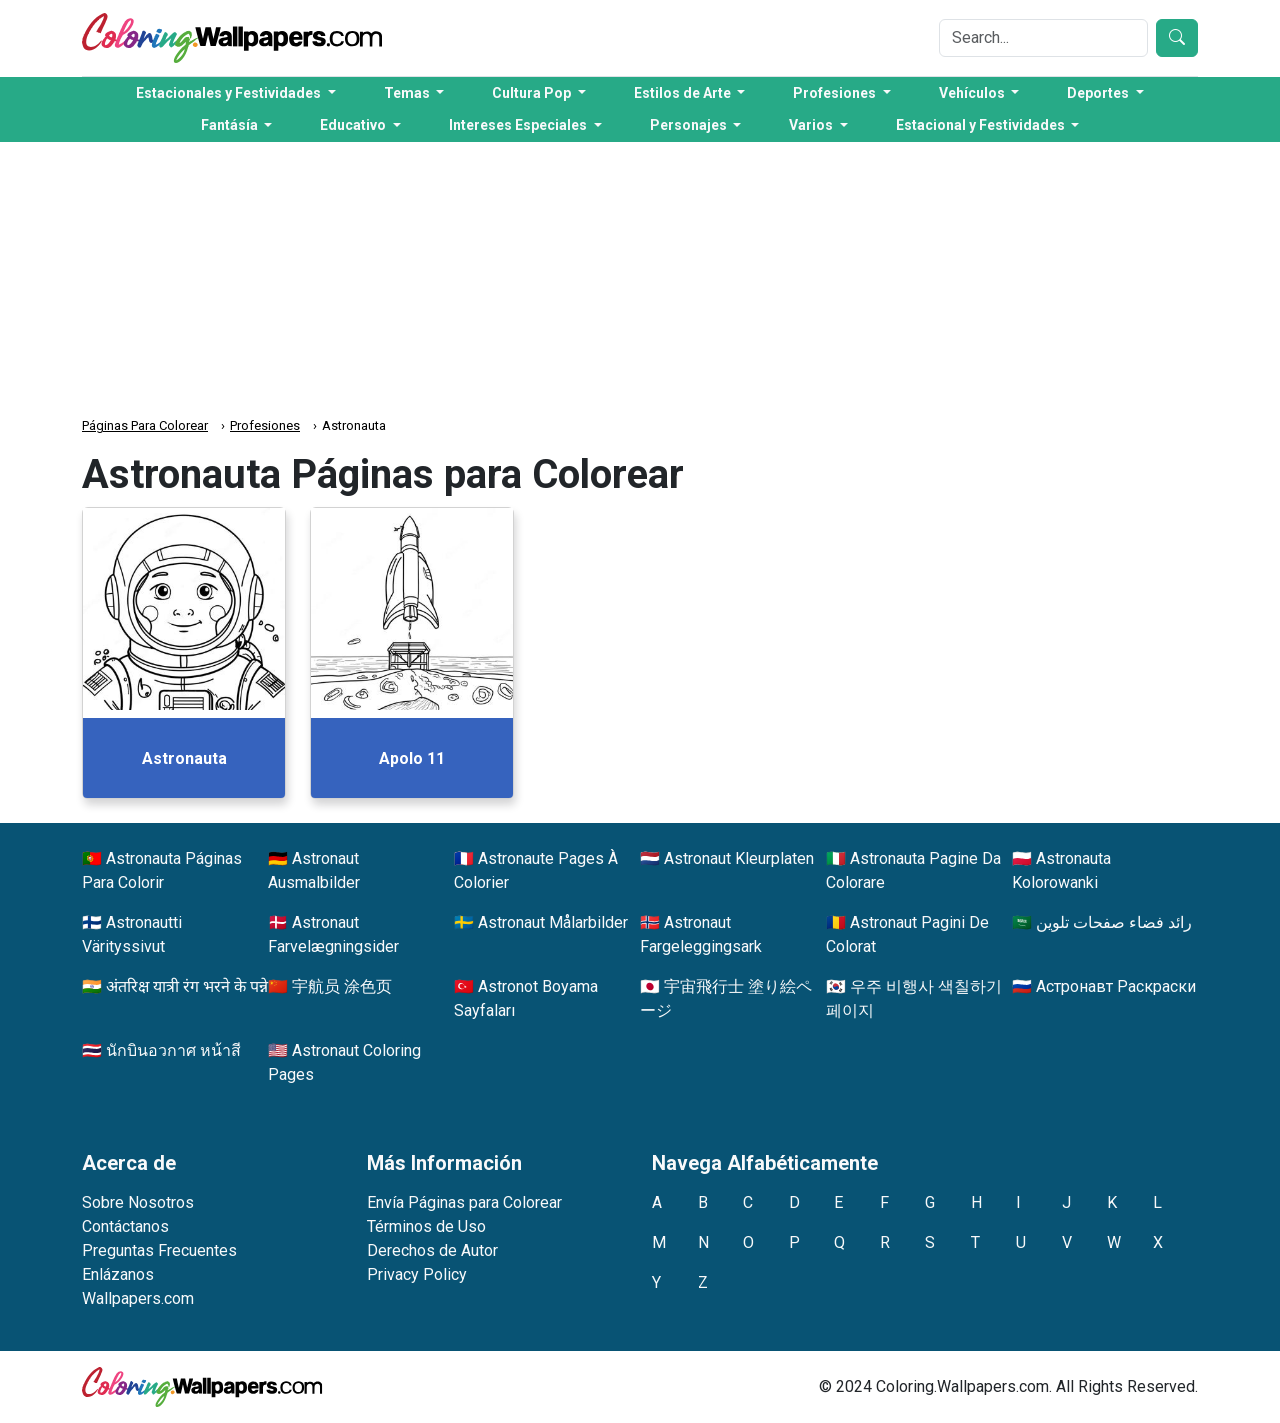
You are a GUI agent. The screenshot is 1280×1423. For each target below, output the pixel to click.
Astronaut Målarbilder (553, 922)
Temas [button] (408, 93)
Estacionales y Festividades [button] (230, 93)
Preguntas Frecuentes (159, 1250)
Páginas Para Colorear (145, 425)
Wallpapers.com (138, 1298)
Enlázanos (118, 1274)
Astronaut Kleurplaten (739, 858)
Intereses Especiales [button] (519, 125)
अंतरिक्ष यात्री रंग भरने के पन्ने (187, 986)
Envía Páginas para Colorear (464, 1202)
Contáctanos (125, 1226)
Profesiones (265, 425)
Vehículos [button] (973, 93)
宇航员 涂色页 (342, 986)
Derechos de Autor (432, 1250)
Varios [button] (812, 125)
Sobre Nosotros (138, 1202)
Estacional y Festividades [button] (982, 125)
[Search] (1043, 38)
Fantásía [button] (231, 125)
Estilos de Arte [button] (684, 93)
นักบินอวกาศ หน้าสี (173, 1050)
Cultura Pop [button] (533, 93)
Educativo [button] (354, 125)
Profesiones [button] (836, 93)
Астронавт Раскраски (1116, 986)
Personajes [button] (690, 125)
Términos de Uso (426, 1226)
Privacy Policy (417, 1274)
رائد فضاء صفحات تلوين (1114, 922)
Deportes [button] (1099, 93)
